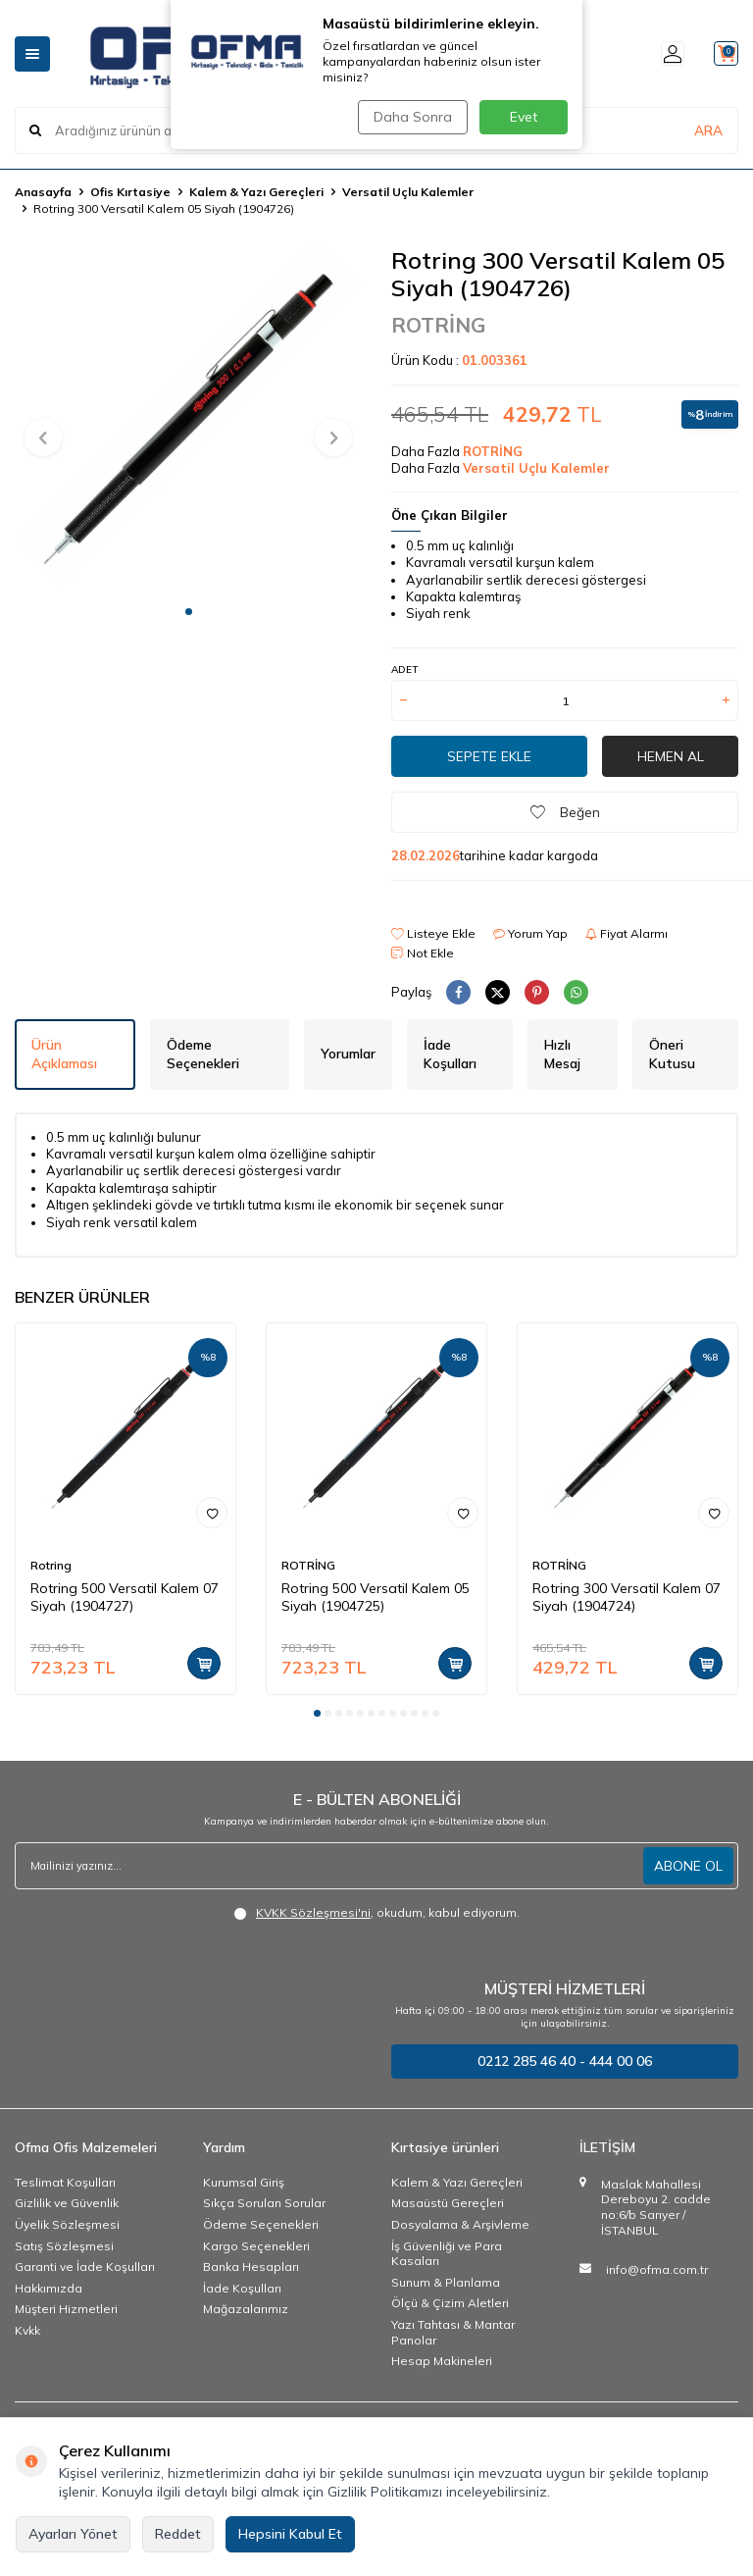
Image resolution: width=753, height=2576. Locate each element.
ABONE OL (688, 1866)
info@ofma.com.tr (657, 2269)
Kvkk (27, 2330)
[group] (188, 419)
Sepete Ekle (489, 756)
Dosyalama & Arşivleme (460, 2224)
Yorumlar (348, 1053)
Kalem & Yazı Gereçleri (256, 191)
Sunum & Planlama (445, 2282)
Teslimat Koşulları (65, 2182)
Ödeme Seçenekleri (203, 1054)
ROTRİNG (438, 324)
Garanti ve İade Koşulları (85, 2266)
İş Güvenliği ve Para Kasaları (446, 2254)
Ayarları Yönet (73, 2534)
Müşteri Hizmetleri (66, 2308)
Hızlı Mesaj (562, 1054)
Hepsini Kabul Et (290, 2534)
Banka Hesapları (251, 2266)
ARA (708, 130)
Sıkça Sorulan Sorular (264, 2202)
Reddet (178, 2534)
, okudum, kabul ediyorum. (376, 1913)
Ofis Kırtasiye (130, 191)
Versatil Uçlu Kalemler (408, 191)
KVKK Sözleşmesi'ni (313, 1912)
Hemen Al (670, 756)
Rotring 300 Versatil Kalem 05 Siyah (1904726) (163, 208)
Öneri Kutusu (672, 1054)
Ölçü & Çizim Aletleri (450, 2302)
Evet (523, 117)
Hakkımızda (48, 2288)
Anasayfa (43, 191)
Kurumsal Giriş (243, 2182)
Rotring (51, 1565)
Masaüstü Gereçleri (447, 2202)
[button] (188, 611)
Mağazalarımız (245, 2308)
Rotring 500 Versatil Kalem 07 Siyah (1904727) (124, 1597)
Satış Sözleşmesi (64, 2246)
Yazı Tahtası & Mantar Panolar (453, 2332)
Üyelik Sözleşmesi (67, 2224)
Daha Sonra (410, 117)
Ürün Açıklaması (64, 1054)
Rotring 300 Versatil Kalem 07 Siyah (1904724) (626, 1597)
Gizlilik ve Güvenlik (67, 2202)
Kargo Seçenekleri (256, 2246)
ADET (404, 669)
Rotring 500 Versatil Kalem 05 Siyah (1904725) (375, 1597)
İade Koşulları (450, 1054)
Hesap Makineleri (441, 2360)
